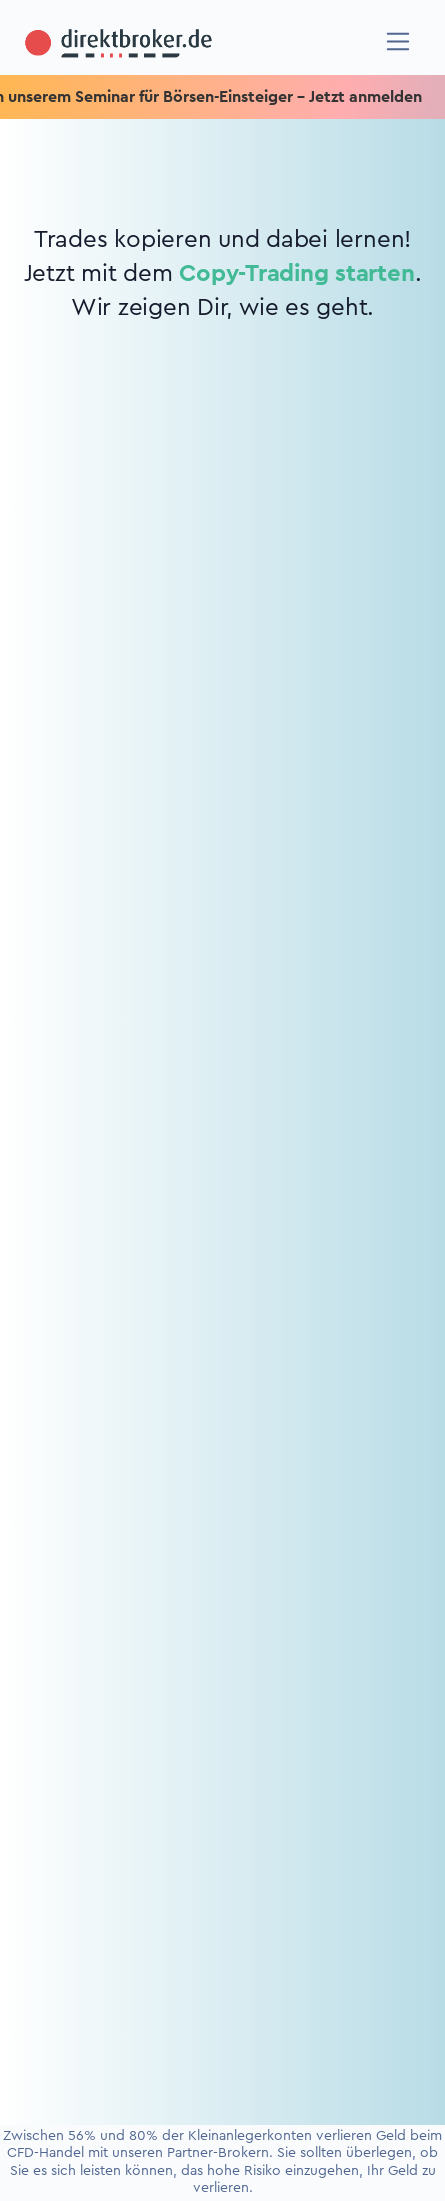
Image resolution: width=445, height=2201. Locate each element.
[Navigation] (398, 41)
